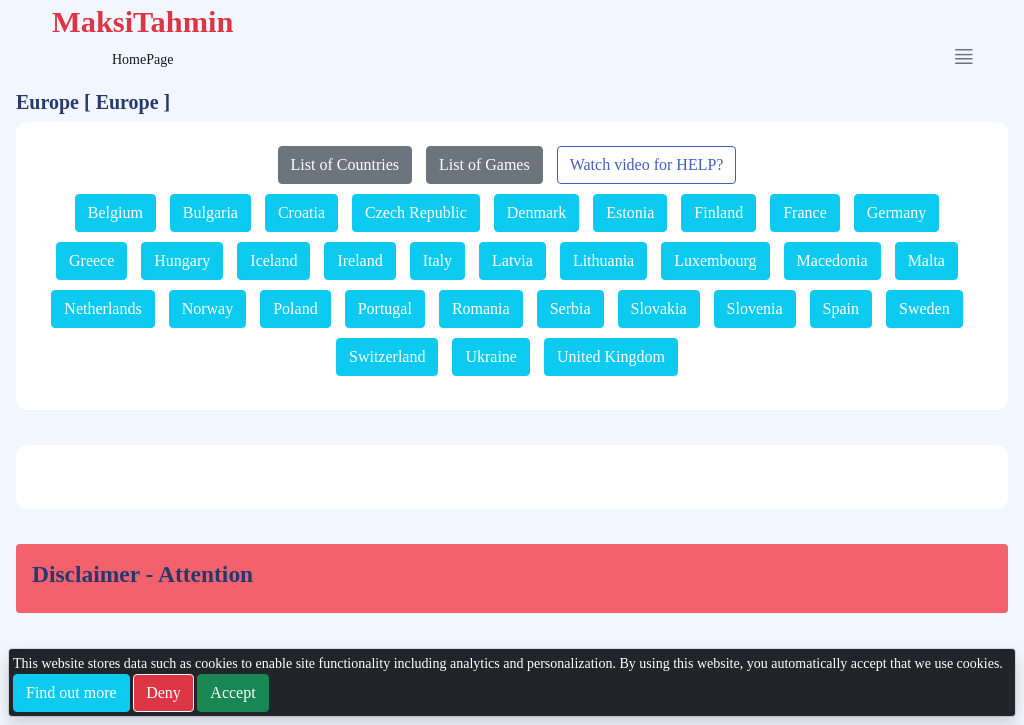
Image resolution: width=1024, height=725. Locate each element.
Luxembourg (715, 260)
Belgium (115, 212)
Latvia (512, 260)
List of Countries (345, 164)
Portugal (385, 308)
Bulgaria (210, 212)
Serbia (570, 308)
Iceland (273, 260)
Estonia (630, 212)
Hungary (182, 260)
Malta (926, 260)
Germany (897, 212)
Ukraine (491, 356)
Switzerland (387, 356)
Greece (91, 260)
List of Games (484, 164)
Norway (208, 308)
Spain (841, 308)
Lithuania (603, 260)
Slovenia (755, 308)
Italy (437, 260)
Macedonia (832, 260)
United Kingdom (611, 356)
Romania (481, 308)
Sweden (924, 308)
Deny (163, 692)
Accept (232, 692)
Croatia (301, 212)
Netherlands (102, 308)
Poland (295, 308)
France (805, 212)
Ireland (359, 260)
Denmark (537, 212)
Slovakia (659, 308)
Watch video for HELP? (647, 164)
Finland (718, 212)
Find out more (71, 692)
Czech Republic (416, 212)
